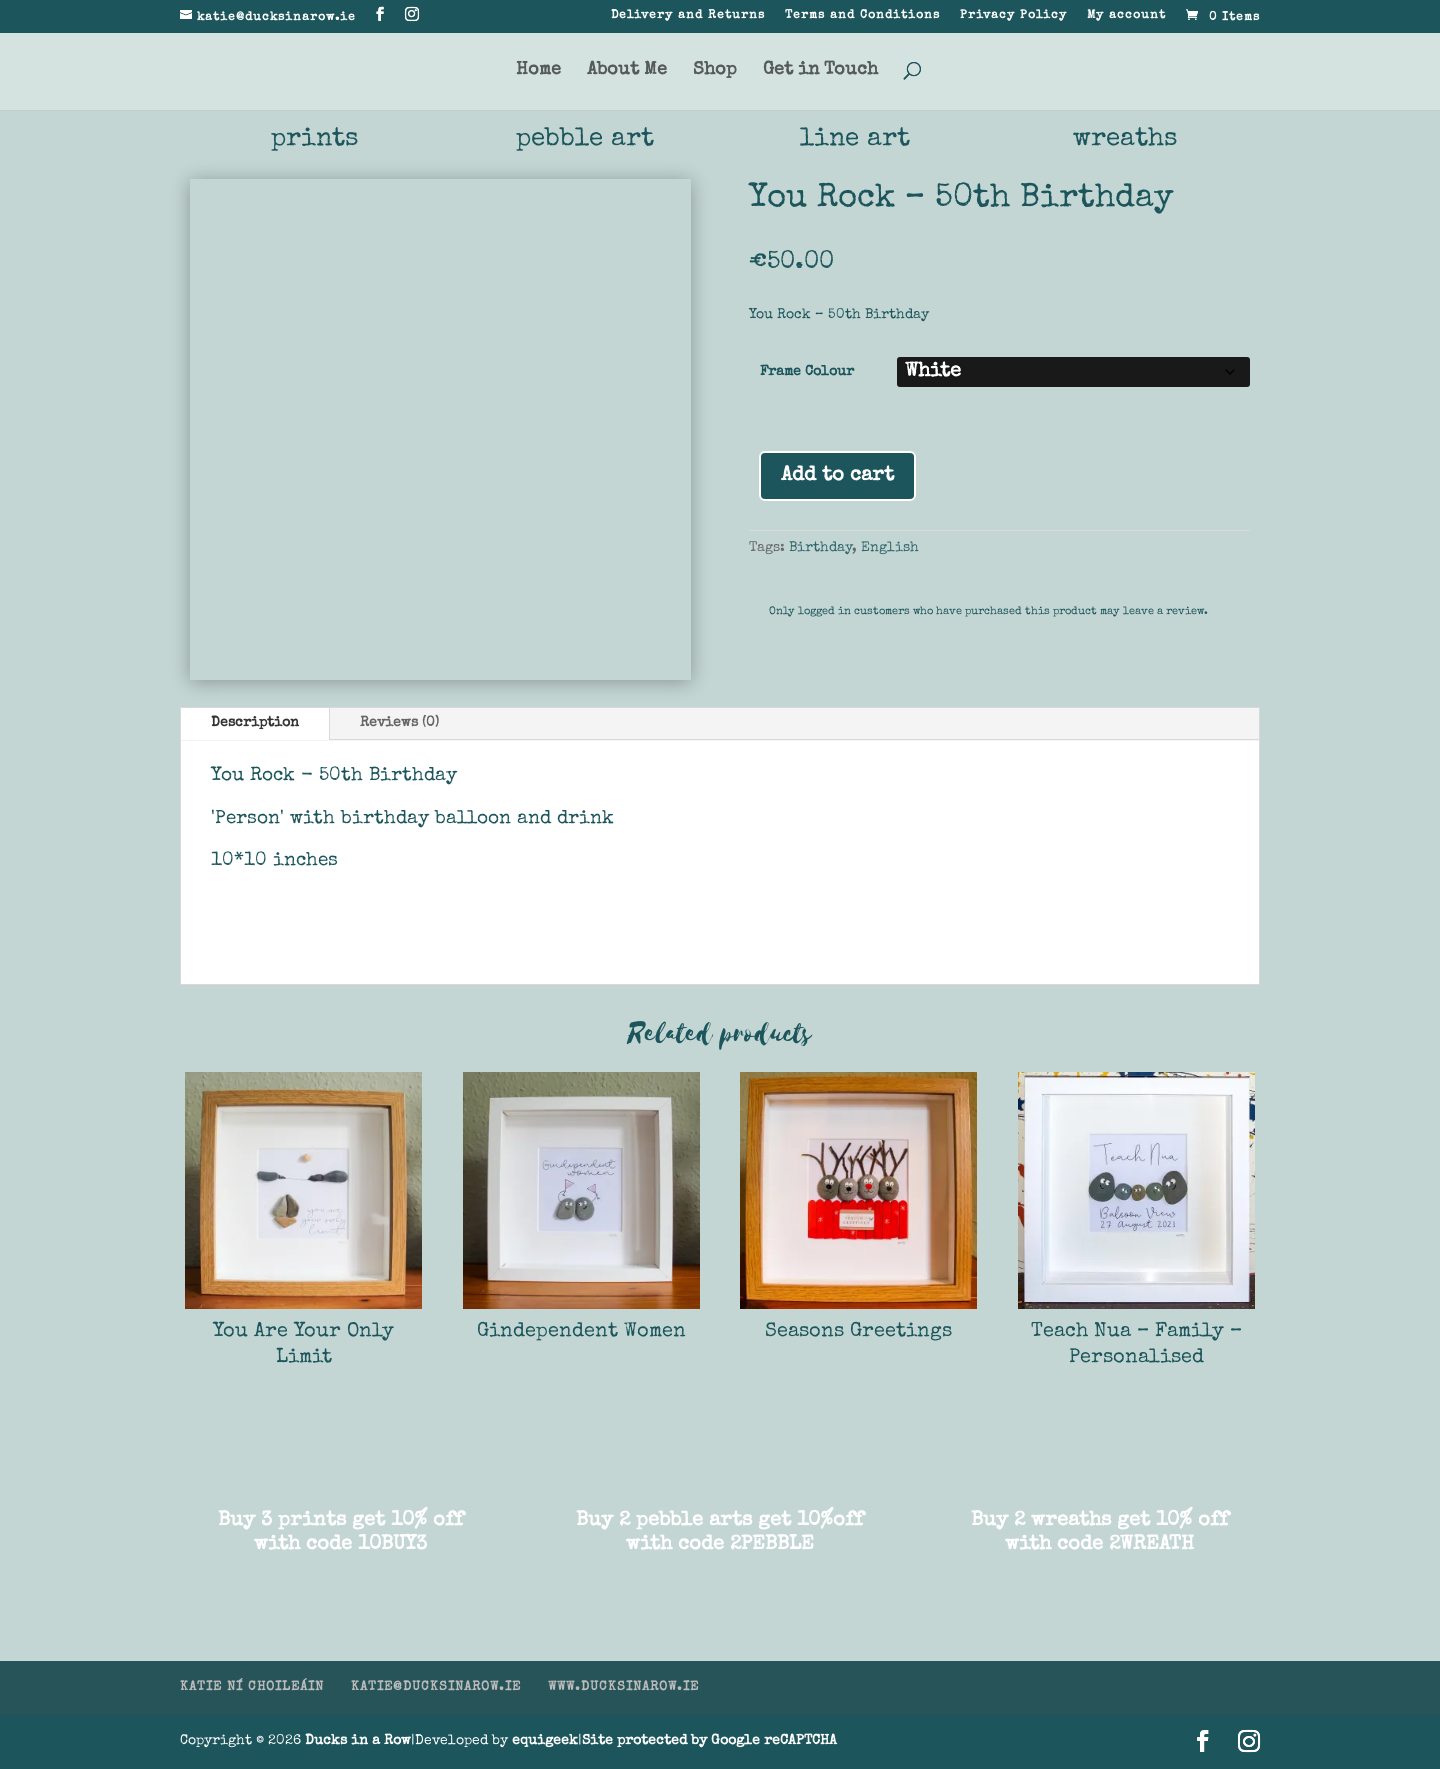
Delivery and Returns (688, 16)
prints (315, 140)
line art (855, 140)
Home (538, 71)
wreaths (1125, 140)
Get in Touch (820, 71)
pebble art (585, 140)
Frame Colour (807, 372)
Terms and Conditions (862, 16)
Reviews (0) (399, 723)
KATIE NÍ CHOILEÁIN (252, 1688)
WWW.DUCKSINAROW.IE (623, 1688)
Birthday (820, 548)
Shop (715, 71)
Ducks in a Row (358, 1741)
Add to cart (837, 476)
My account (1126, 16)
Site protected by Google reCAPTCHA (709, 1741)
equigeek (545, 1741)
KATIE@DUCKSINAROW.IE (436, 1688)
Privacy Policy (1013, 16)
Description (255, 723)
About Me (627, 71)
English (890, 548)
